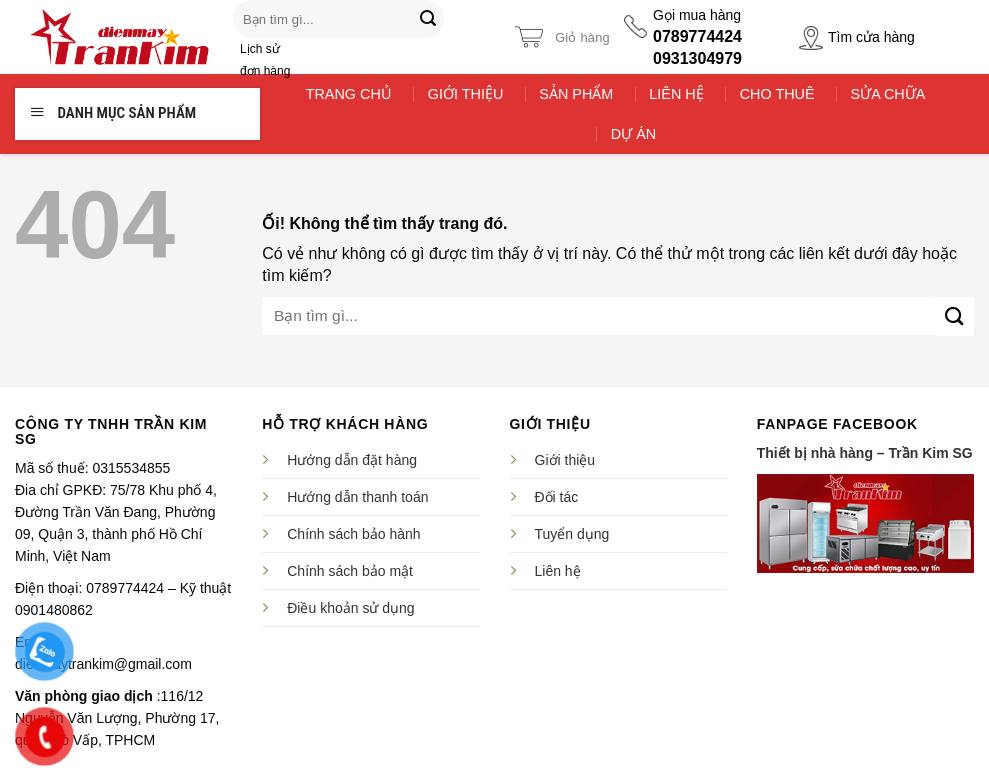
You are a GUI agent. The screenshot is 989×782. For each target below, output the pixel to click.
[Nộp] (428, 19)
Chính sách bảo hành (353, 534)
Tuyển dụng (572, 534)
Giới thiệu (565, 460)
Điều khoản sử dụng (350, 608)
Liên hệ (558, 571)
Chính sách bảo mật (350, 571)
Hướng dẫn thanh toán (357, 497)
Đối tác (557, 497)
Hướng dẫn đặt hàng (352, 460)
